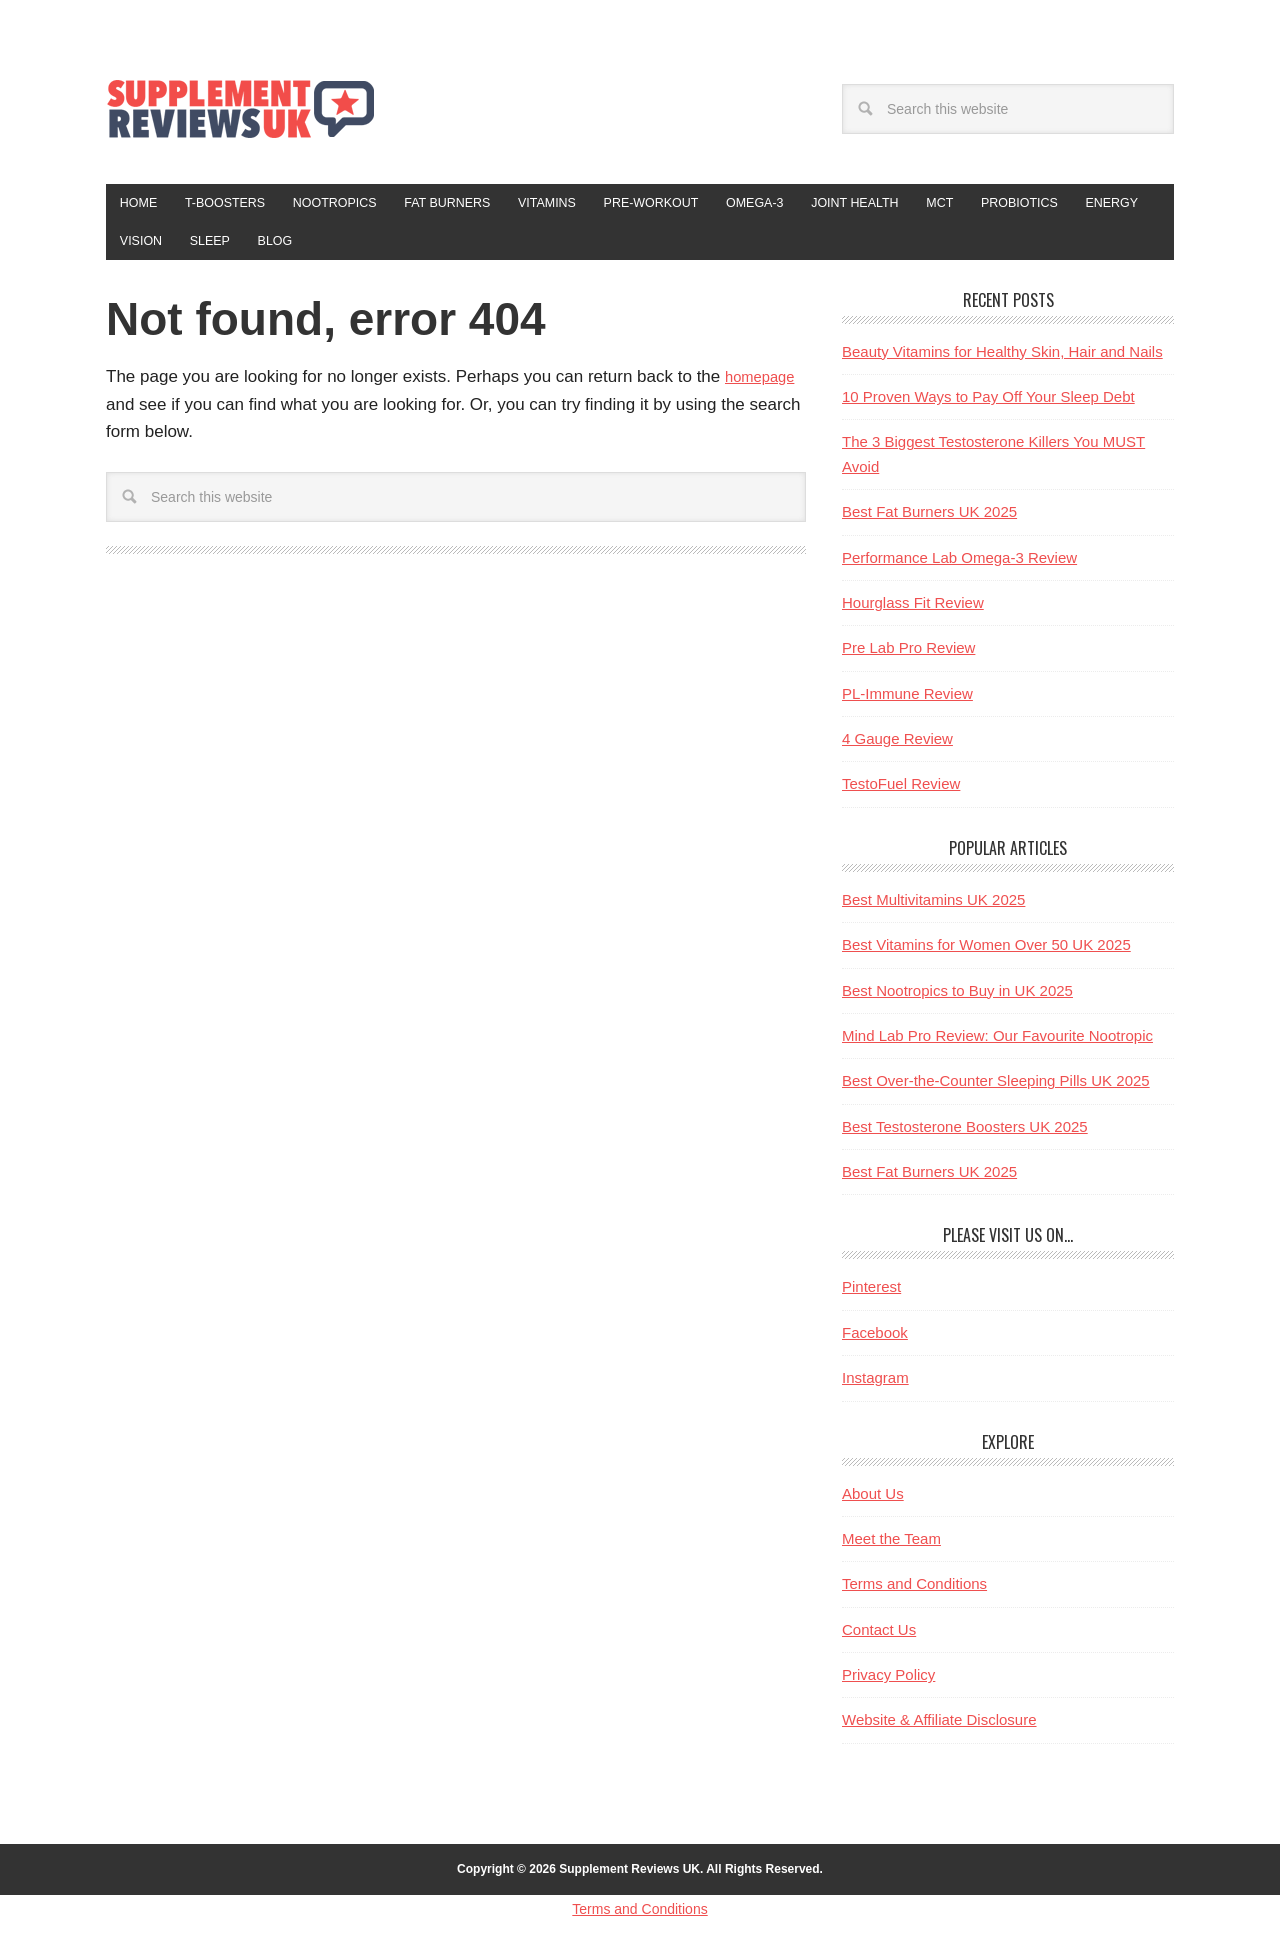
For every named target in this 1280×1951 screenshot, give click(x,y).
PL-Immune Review (907, 705)
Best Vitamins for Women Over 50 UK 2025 (986, 957)
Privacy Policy (888, 1686)
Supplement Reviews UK (241, 108)
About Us (873, 1505)
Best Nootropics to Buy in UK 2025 (957, 1002)
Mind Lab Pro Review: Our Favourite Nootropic (997, 1047)
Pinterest (871, 1299)
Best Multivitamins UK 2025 (933, 911)
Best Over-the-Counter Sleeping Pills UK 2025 (996, 1093)
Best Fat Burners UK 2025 (929, 524)
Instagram (875, 1390)
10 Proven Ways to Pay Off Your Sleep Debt (988, 408)
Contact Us (879, 1641)
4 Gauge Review (897, 750)
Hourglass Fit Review (913, 614)
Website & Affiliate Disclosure (939, 1732)
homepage (765, 388)
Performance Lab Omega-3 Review (959, 569)
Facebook (875, 1344)
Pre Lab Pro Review (908, 660)
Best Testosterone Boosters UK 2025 (965, 1138)
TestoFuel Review (901, 796)
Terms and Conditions (914, 1596)
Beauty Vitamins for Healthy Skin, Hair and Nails (1002, 363)
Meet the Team (891, 1550)
